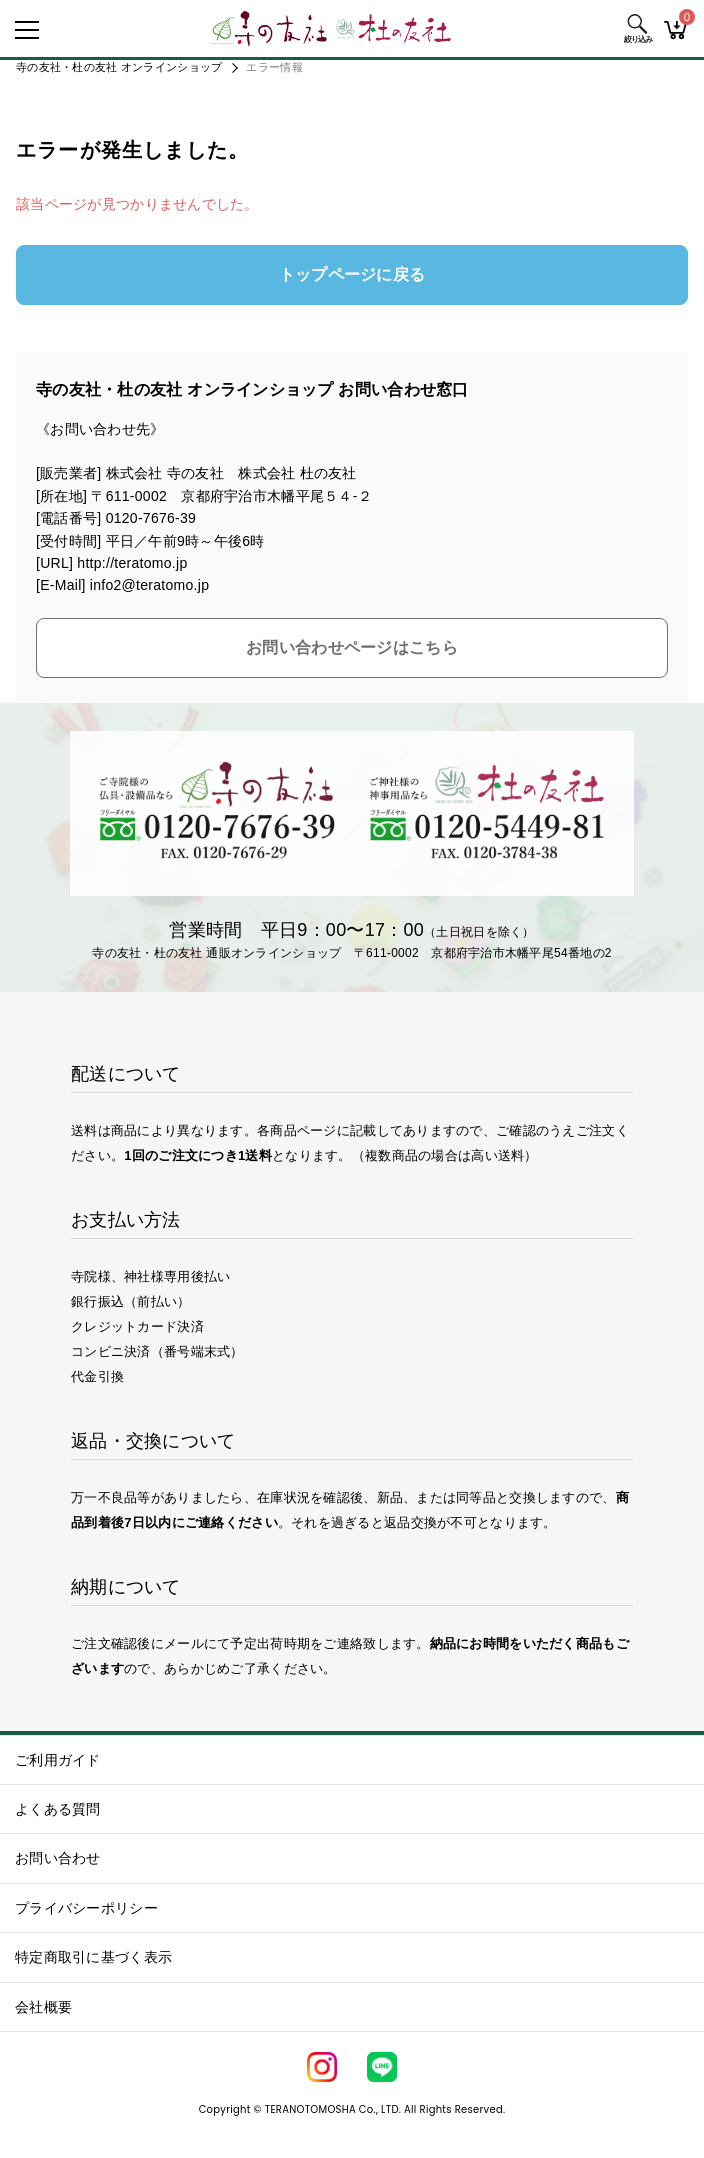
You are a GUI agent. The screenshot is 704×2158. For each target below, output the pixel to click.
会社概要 (43, 2007)
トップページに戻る (352, 274)
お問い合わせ (58, 1858)
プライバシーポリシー (86, 1908)
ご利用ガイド (58, 1760)
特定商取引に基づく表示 (93, 1957)
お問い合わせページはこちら (352, 647)
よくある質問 (58, 1809)
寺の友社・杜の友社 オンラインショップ (119, 67)
